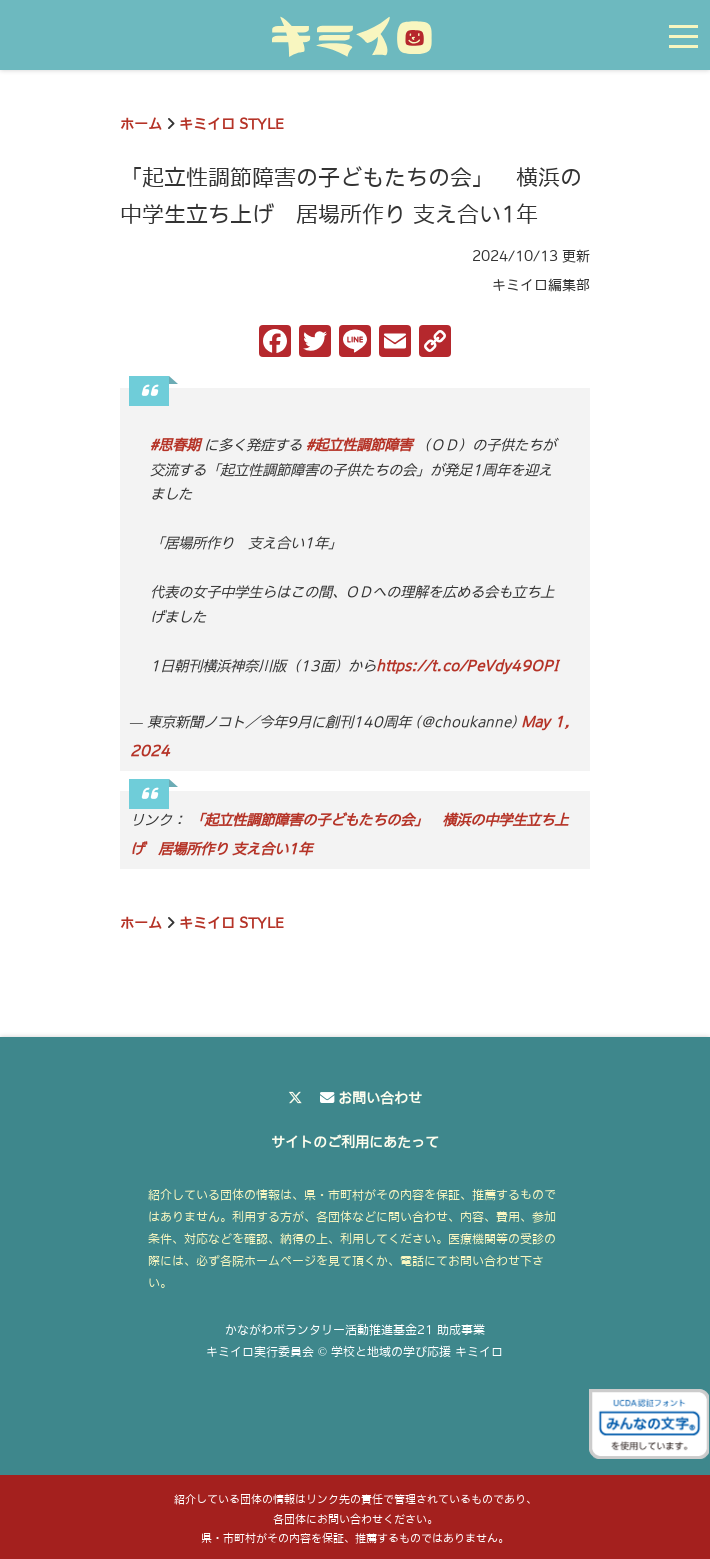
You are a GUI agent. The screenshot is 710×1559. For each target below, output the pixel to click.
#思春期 (175, 445)
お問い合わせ (380, 1098)
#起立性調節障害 (359, 445)
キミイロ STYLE (231, 124)
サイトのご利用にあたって (355, 1142)
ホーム (141, 124)
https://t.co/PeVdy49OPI (467, 666)
